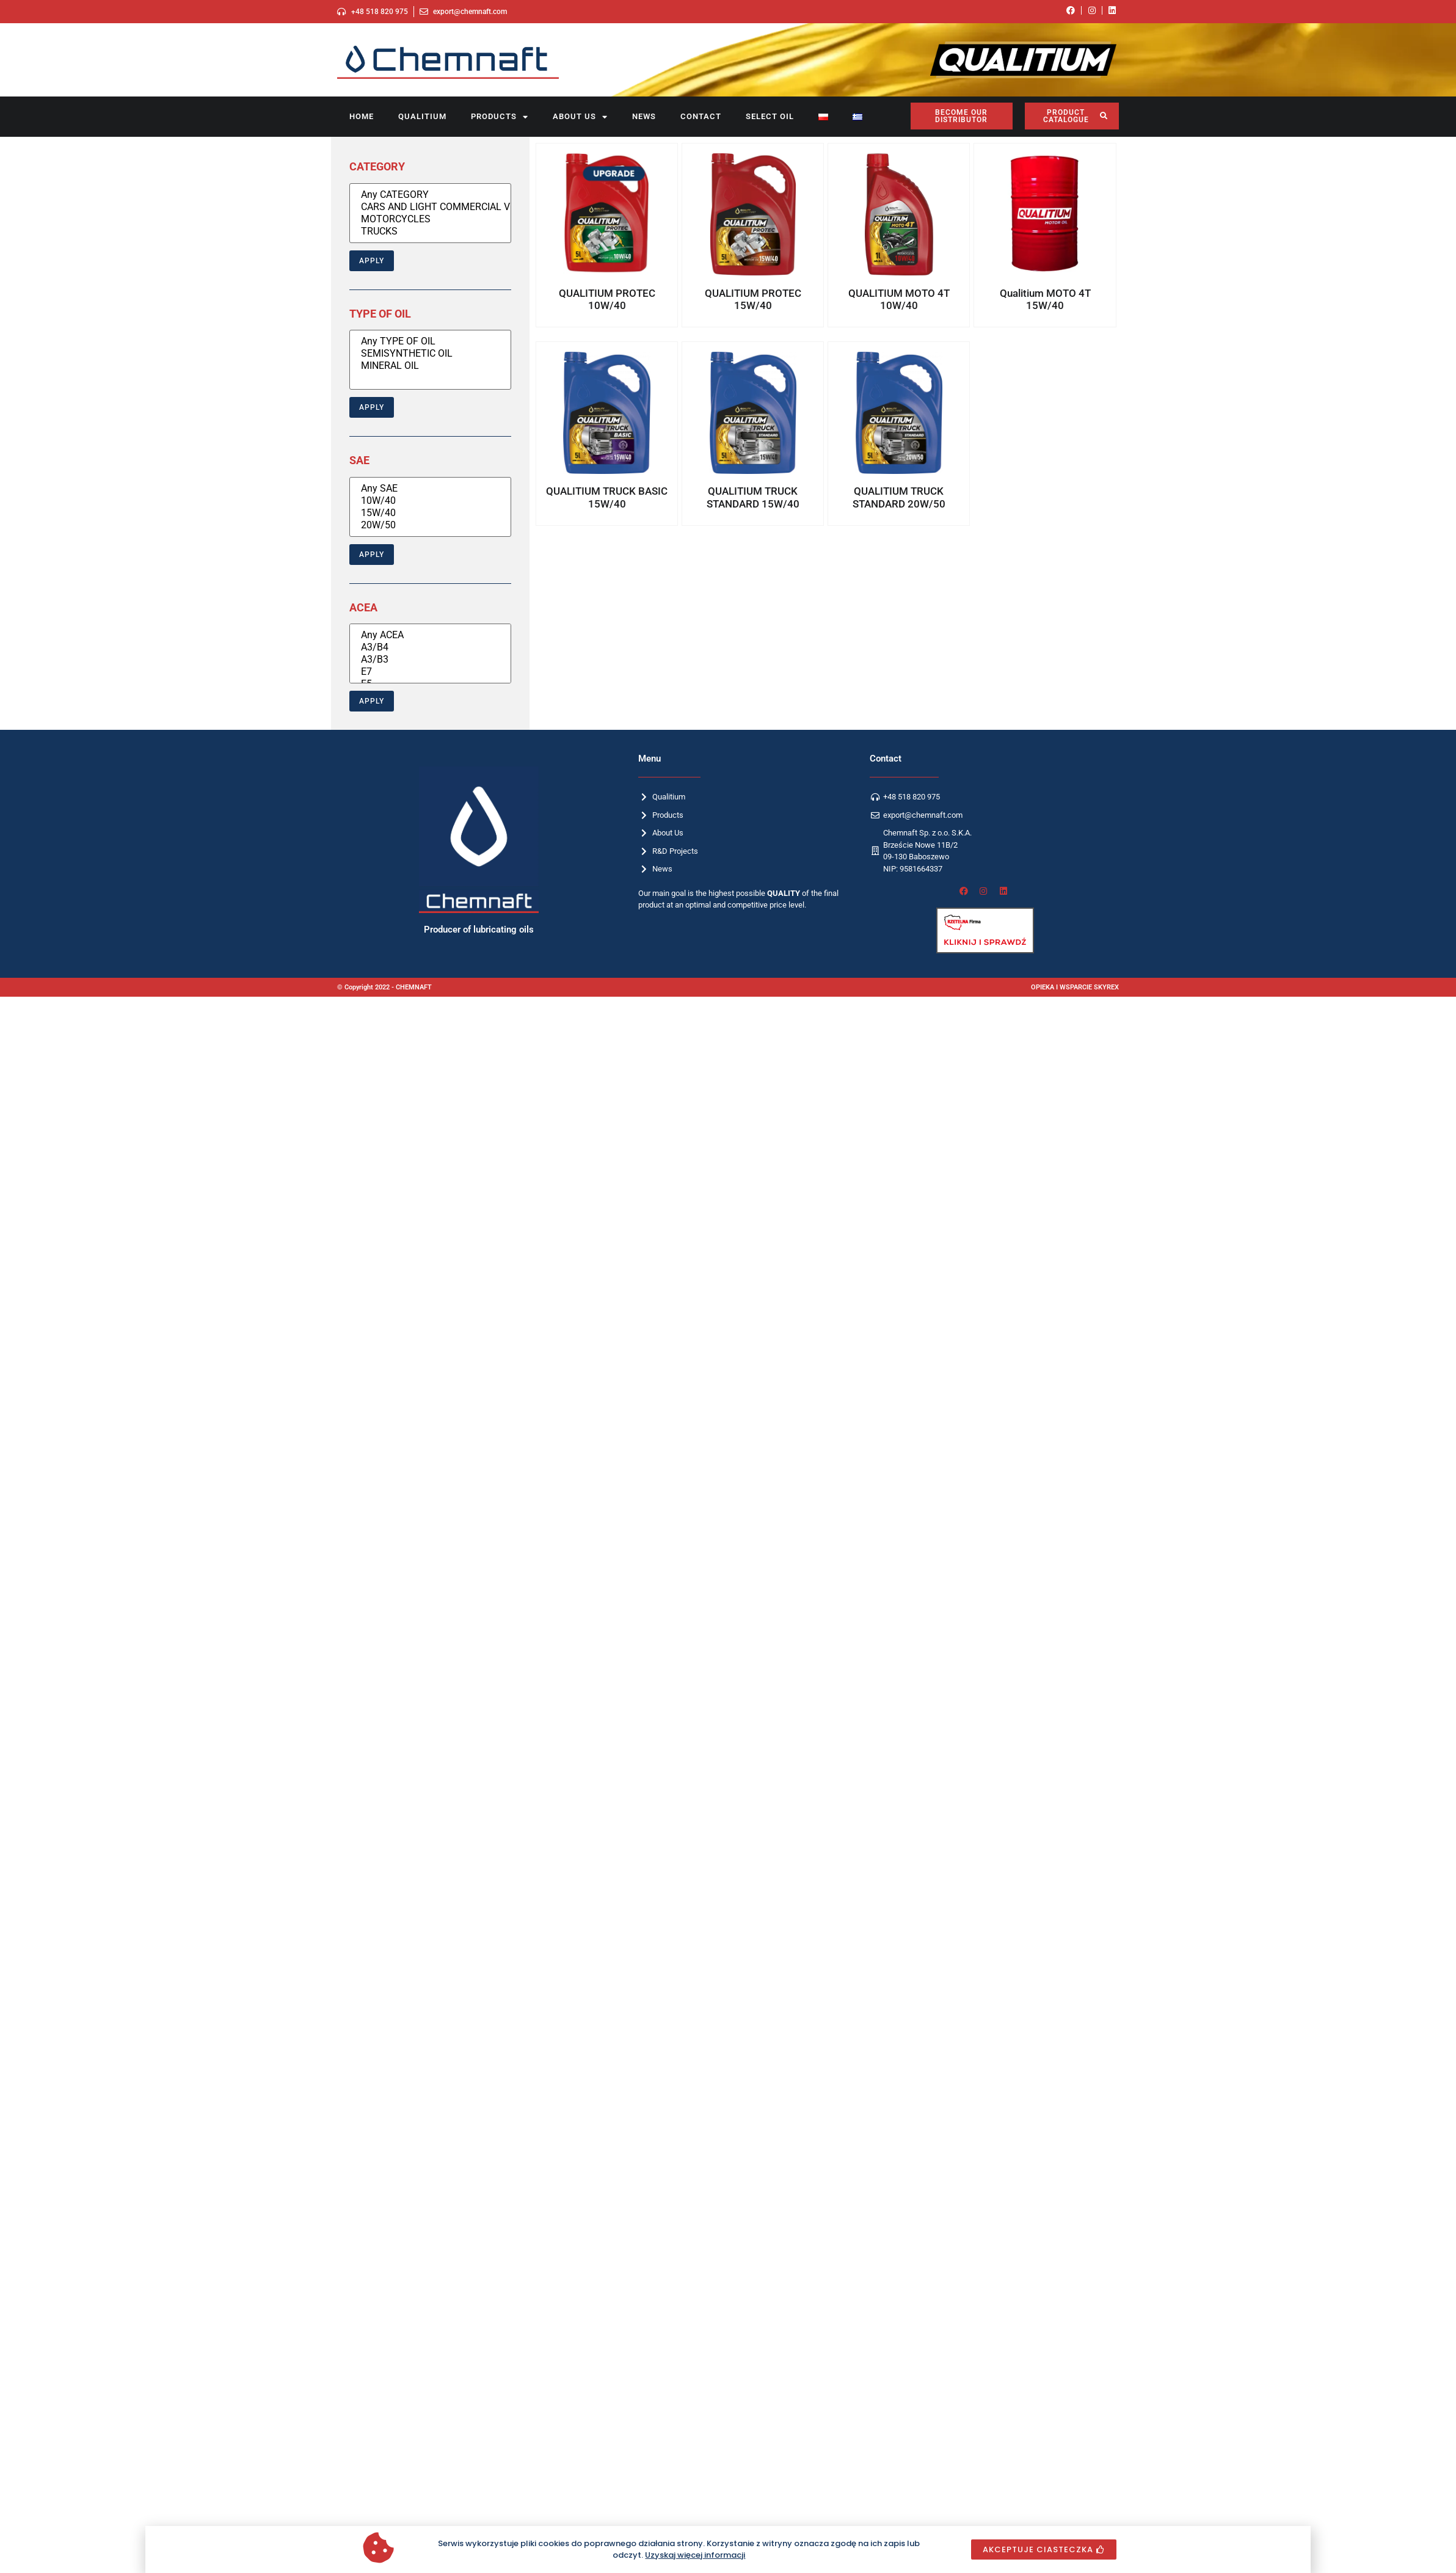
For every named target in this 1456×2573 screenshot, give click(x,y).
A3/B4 (430, 647)
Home (361, 116)
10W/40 (430, 501)
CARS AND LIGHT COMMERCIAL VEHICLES (430, 207)
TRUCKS (430, 231)
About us (580, 117)
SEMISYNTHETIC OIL (430, 354)
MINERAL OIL (430, 366)
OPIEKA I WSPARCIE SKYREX (1075, 987)
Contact (700, 116)
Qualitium (422, 116)
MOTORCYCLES (430, 219)
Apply (371, 261)
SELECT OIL (770, 116)
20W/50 (430, 525)
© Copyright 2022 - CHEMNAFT (384, 987)
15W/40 (430, 513)
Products (499, 117)
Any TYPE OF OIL (430, 341)
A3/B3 (430, 659)
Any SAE (430, 488)
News (644, 116)
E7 (430, 672)
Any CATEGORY (430, 195)
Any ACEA (430, 635)
